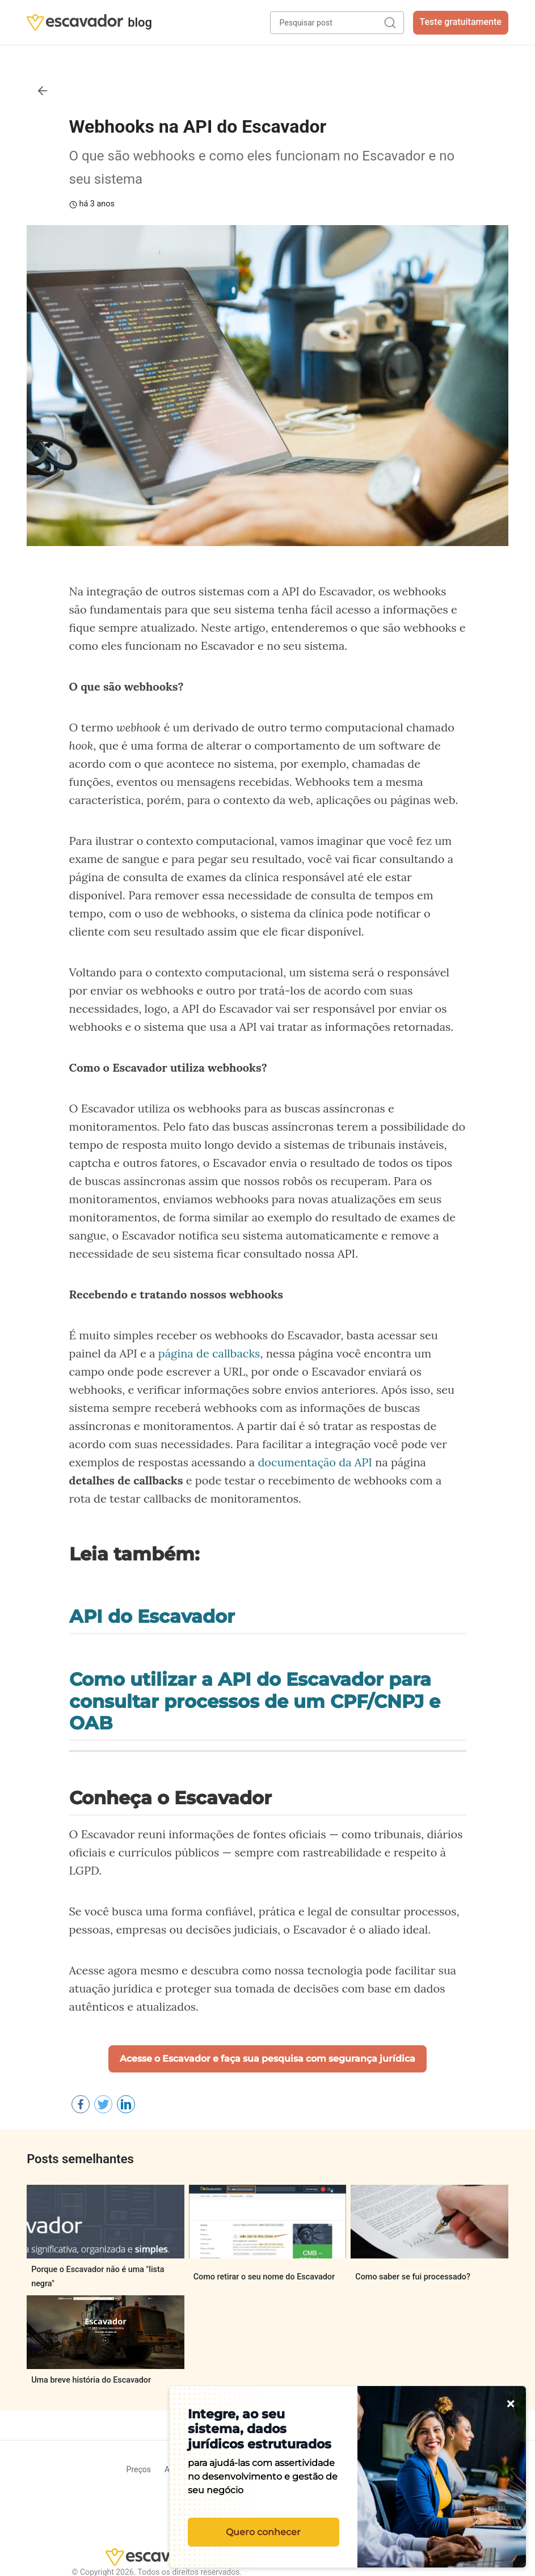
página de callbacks (209, 1353)
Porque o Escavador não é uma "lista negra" (97, 2276)
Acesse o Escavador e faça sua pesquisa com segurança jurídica (267, 2058)
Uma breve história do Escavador (91, 2380)
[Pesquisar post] (337, 22)
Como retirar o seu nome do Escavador (264, 2277)
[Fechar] (510, 2404)
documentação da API (315, 1462)
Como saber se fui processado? (412, 2277)
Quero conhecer (263, 2532)
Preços (139, 2469)
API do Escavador (152, 1616)
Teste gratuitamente (461, 21)
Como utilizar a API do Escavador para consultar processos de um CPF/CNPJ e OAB (254, 1701)
